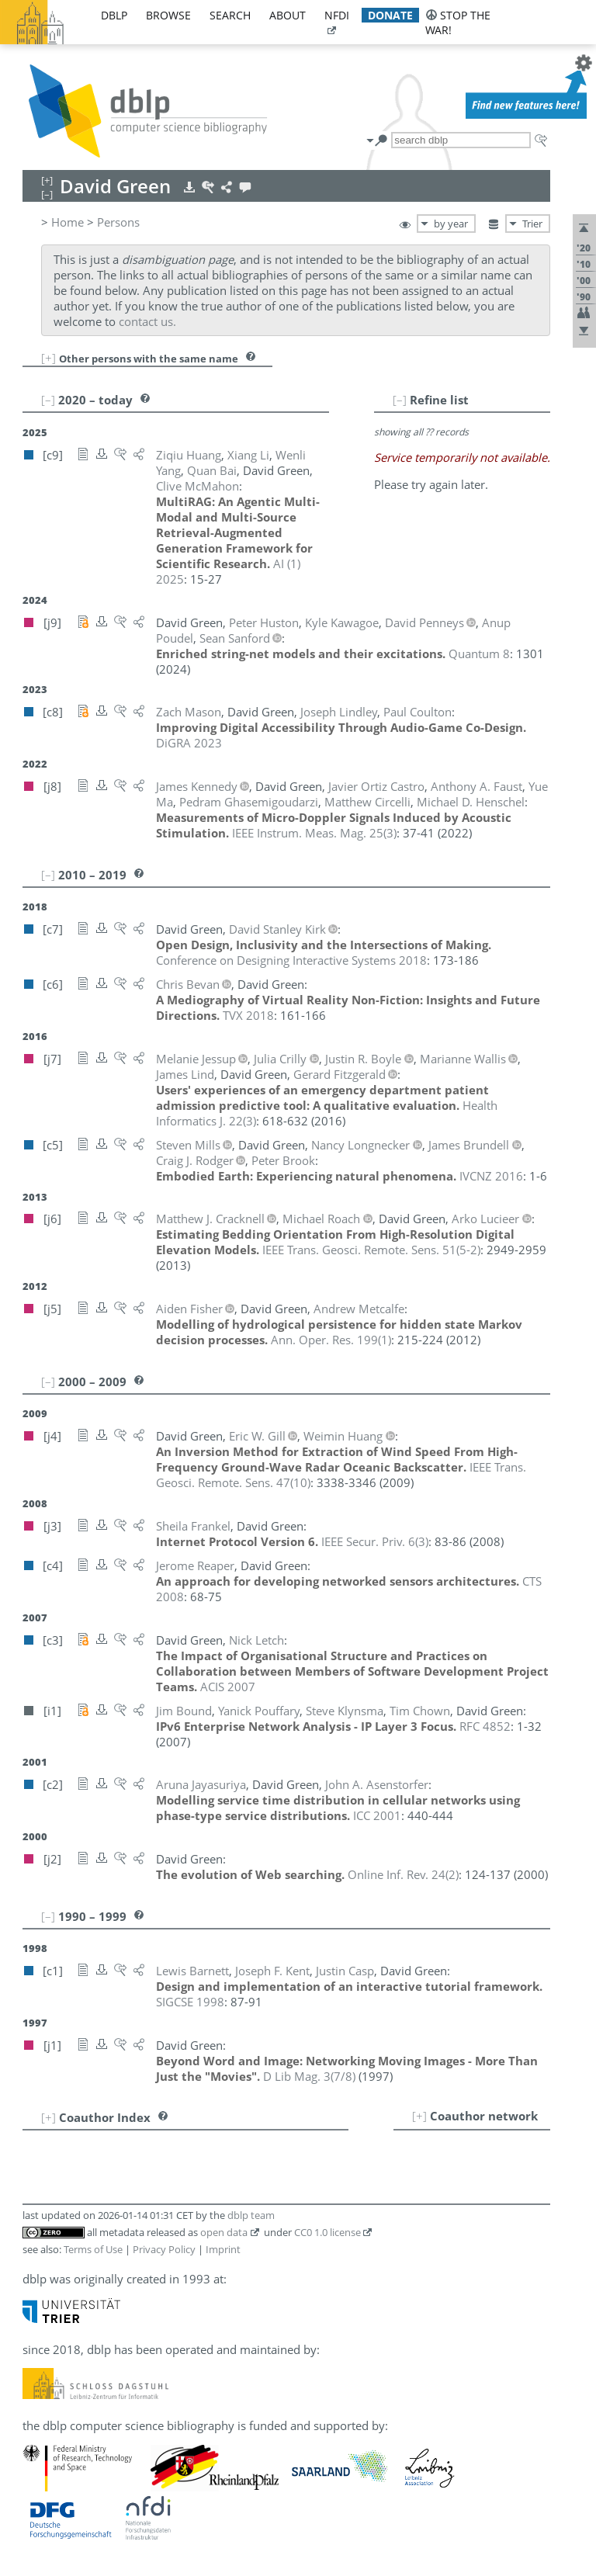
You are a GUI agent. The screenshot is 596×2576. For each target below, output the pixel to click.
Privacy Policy (164, 2249)
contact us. (147, 321)
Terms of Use (93, 2249)
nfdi (336, 15)
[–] (400, 399)
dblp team (251, 2215)
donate (390, 15)
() (314, 833)
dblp (114, 15)
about (287, 15)
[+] (48, 358)
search (230, 15)
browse (168, 15)
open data (224, 2232)
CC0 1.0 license (327, 2232)
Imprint (223, 2249)
